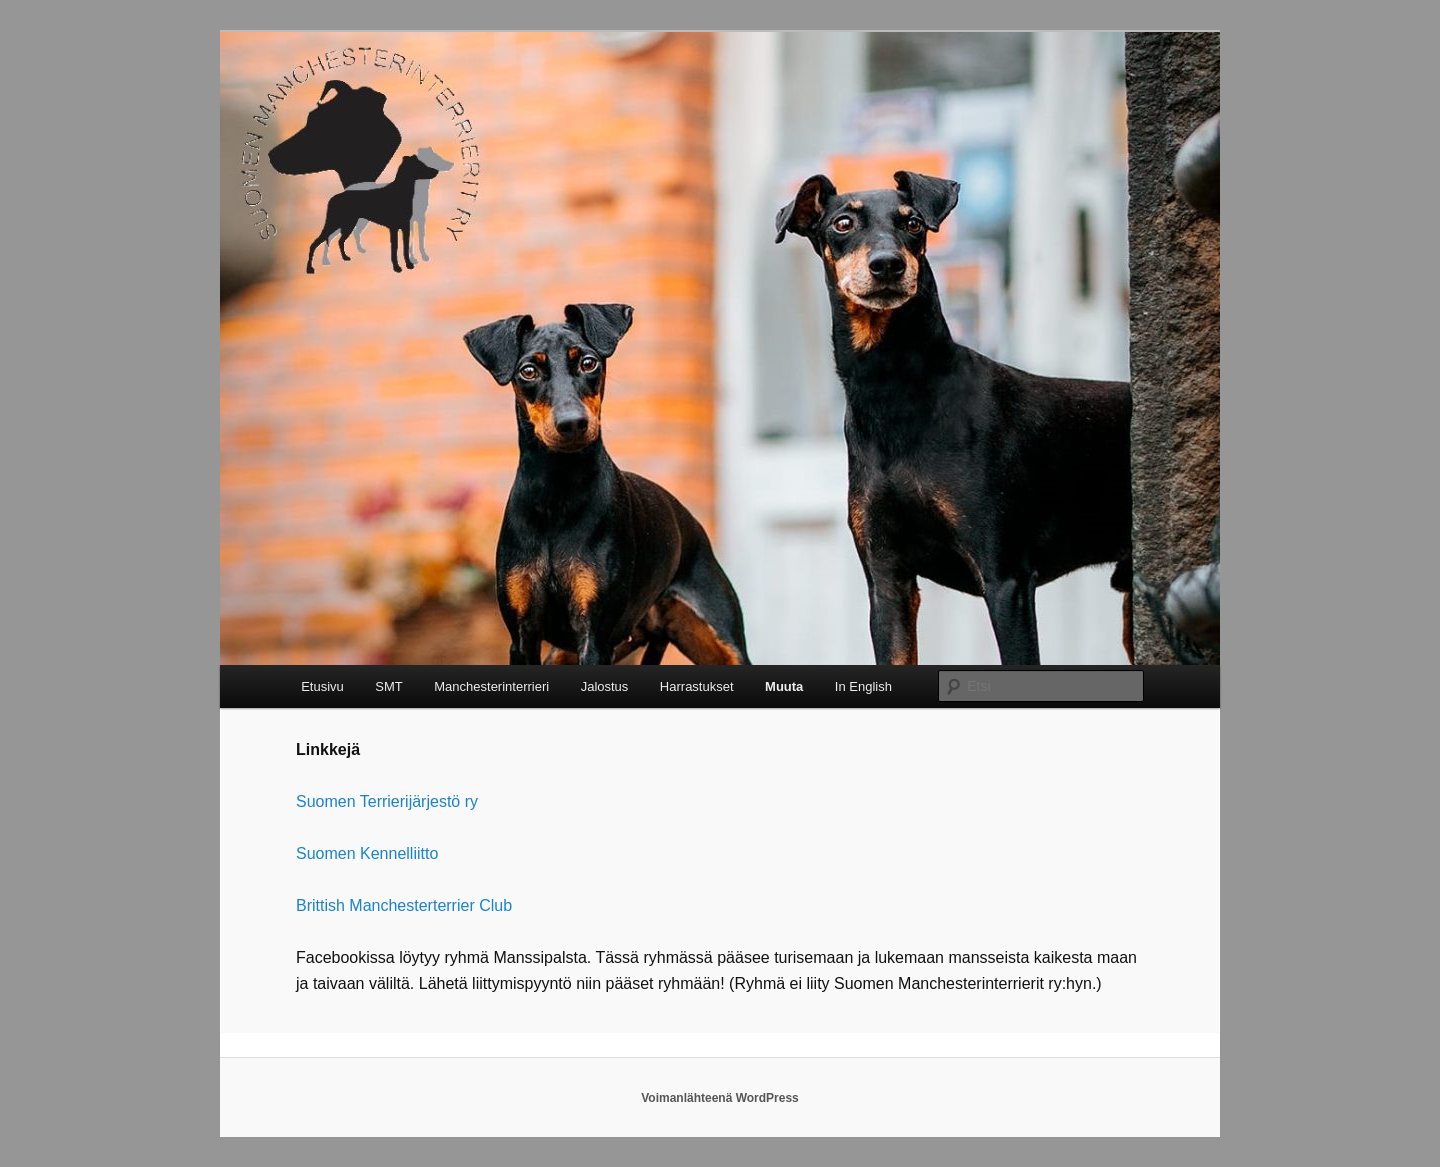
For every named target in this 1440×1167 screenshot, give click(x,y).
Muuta (784, 686)
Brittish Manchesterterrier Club (404, 905)
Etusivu (322, 686)
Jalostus (605, 686)
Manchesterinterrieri (491, 686)
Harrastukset (697, 686)
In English (863, 686)
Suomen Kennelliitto (367, 853)
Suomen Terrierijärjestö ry (387, 801)
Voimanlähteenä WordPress (720, 1098)
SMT (388, 686)
